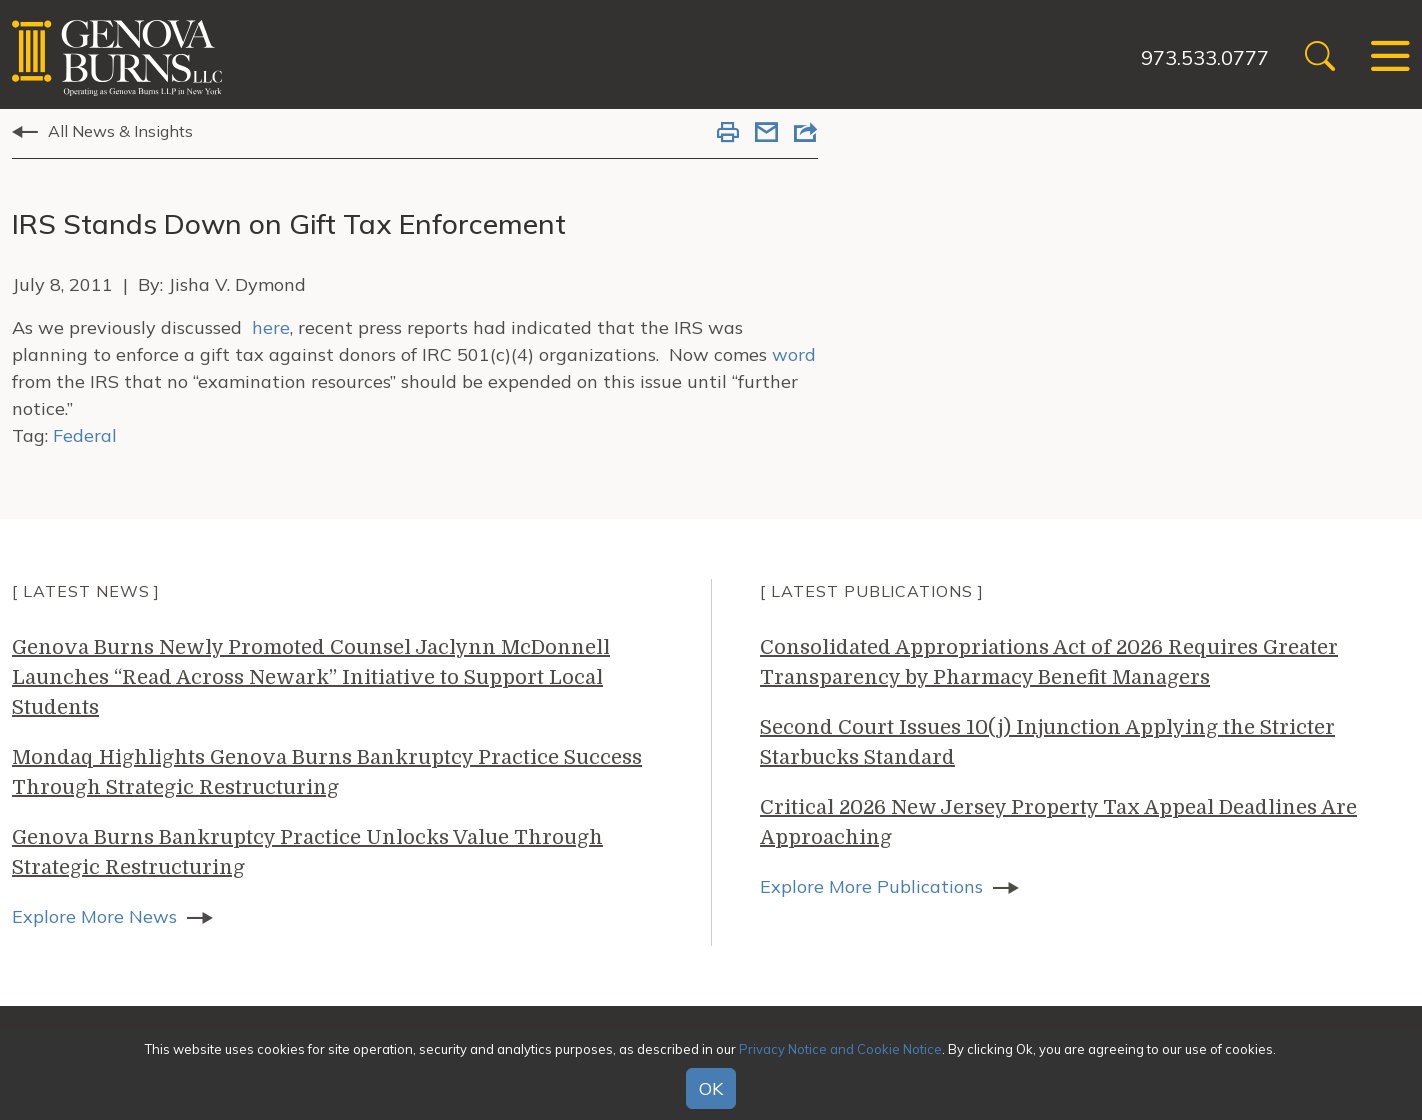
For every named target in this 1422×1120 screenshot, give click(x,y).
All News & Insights (120, 131)
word (794, 354)
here (271, 327)
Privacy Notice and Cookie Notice (840, 1049)
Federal (85, 435)
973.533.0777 (1205, 57)
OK (711, 1088)
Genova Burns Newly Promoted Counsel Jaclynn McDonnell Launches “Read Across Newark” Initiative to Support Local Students (311, 677)
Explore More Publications (871, 886)
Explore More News (94, 916)
